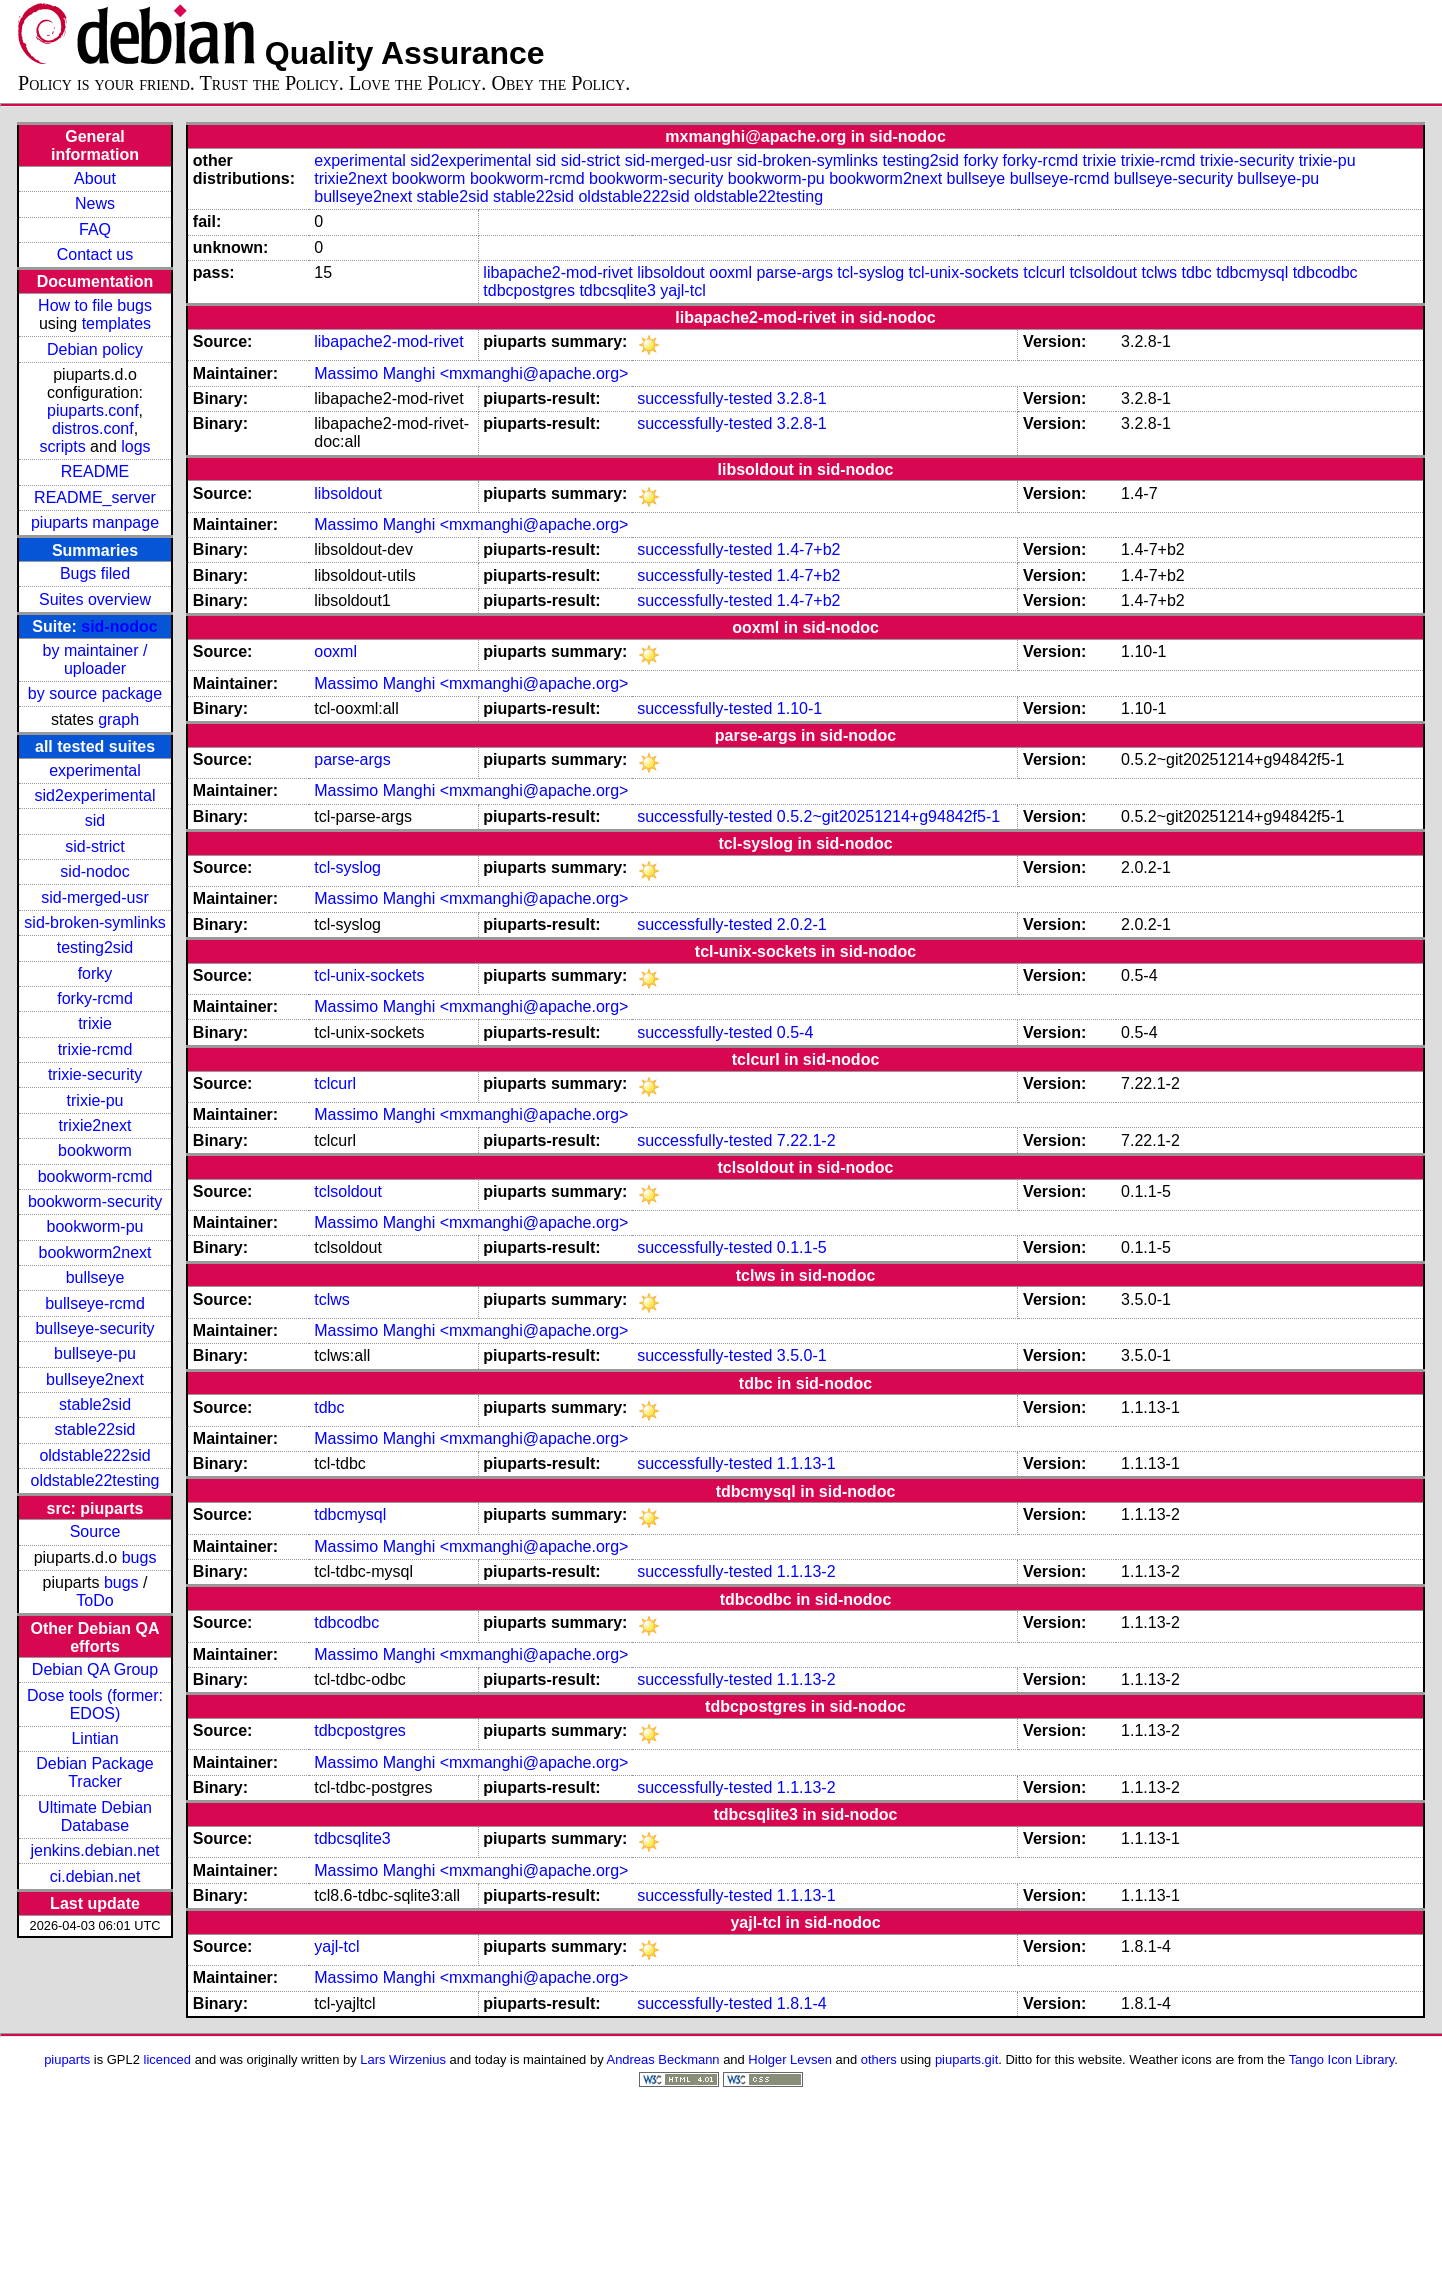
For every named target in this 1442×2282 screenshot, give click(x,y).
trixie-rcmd (95, 1049)
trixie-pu (95, 1100)
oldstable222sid (94, 1455)
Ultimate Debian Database (95, 1816)
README (95, 471)
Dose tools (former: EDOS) (95, 1704)
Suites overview (95, 599)
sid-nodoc (119, 626)
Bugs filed (95, 573)
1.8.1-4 (802, 2003)
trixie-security (95, 1074)
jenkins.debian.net (95, 1850)
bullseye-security (94, 1328)
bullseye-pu (95, 1353)
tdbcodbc (1325, 272)
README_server (95, 497)
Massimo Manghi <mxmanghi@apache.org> (471, 373)
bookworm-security (95, 1201)
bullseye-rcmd (95, 1303)
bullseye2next (95, 1379)
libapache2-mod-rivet (557, 272)
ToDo (94, 1600)
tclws (1159, 272)
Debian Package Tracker (94, 1772)
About (95, 178)
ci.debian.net (95, 1876)
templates (116, 323)
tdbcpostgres (529, 290)
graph (118, 719)
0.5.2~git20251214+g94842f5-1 (888, 816)
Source (95, 1531)
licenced (168, 2059)
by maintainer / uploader (95, 659)
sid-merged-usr (95, 897)
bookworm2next (95, 1252)
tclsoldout (1103, 272)
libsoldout (671, 272)
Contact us (95, 254)
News (95, 203)
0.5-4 (795, 1032)
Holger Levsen (790, 2059)
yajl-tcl (682, 290)
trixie (95, 1023)
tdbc (1196, 272)
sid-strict (95, 846)
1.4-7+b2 (809, 549)
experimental (95, 770)
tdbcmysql (1252, 272)
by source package (95, 693)
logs (135, 446)
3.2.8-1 (802, 398)
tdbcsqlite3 (617, 290)
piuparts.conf (93, 410)
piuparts (67, 2059)
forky (95, 973)
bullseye (95, 1277)
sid (95, 820)
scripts (62, 446)
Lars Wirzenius (403, 2059)
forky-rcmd (95, 998)
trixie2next (95, 1125)
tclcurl (1044, 272)
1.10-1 (799, 708)
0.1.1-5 (802, 1247)
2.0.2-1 (802, 924)
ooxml (730, 272)
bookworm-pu (95, 1226)
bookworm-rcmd (95, 1176)
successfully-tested (704, 398)
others (879, 2059)
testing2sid (95, 947)
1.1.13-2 (806, 1571)
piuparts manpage (95, 522)
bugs (139, 1557)
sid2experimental (95, 795)
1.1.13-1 (806, 1463)
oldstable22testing (95, 1480)
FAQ (95, 229)
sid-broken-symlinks (94, 922)
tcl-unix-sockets (963, 272)
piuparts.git (966, 2059)
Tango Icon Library (1342, 2059)
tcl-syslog (870, 272)
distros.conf (93, 428)
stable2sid (95, 1404)
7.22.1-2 (806, 1140)
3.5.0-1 (802, 1355)
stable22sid (95, 1429)
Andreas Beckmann (663, 2059)
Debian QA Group (95, 1669)
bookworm (95, 1150)
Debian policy (95, 349)
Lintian (94, 1738)
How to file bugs (95, 305)
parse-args (794, 272)
